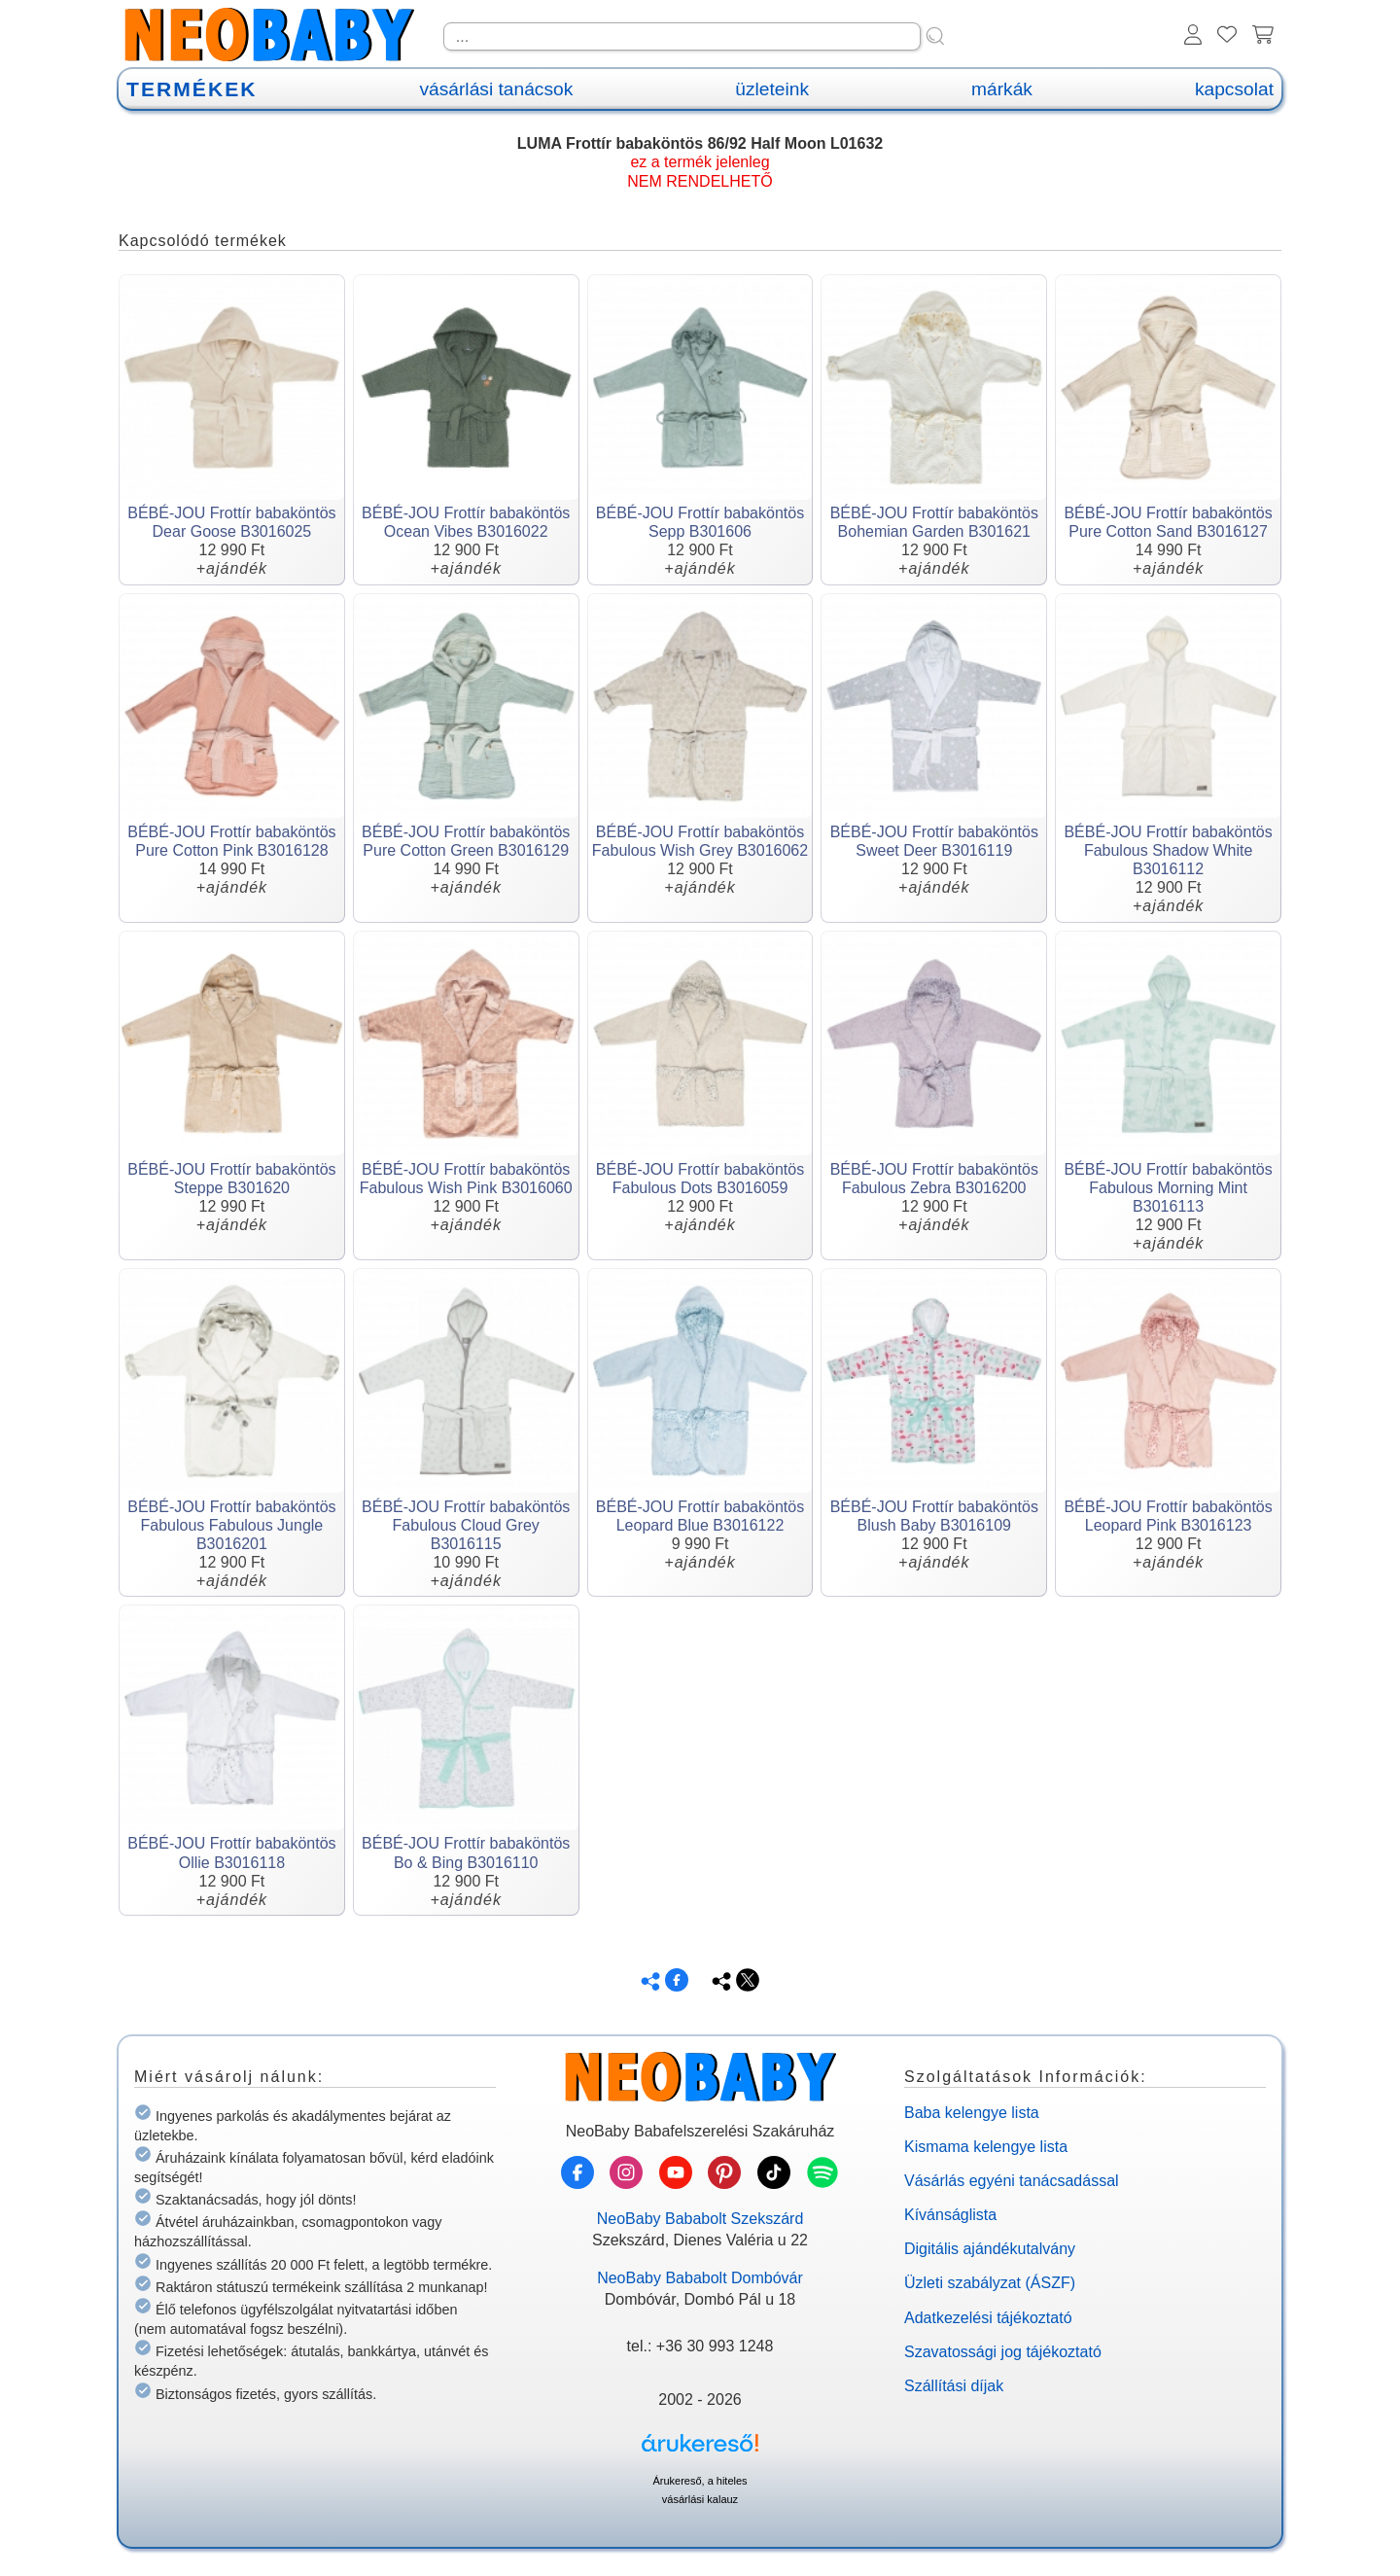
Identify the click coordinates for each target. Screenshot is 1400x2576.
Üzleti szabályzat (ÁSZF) (989, 2283)
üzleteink (772, 89)
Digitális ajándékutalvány (989, 2249)
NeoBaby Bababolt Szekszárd (700, 2218)
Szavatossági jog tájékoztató (1003, 2352)
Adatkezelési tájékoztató (988, 2318)
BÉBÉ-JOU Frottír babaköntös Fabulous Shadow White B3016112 (1168, 850)
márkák (1001, 89)
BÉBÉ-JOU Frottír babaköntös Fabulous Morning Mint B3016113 (1168, 1188)
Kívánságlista (950, 2214)
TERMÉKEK (191, 89)
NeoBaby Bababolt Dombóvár (700, 2278)
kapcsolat (1234, 89)
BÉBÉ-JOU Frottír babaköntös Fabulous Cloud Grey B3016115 (466, 1525)
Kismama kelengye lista (986, 2146)
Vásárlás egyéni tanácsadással (1011, 2180)
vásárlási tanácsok (496, 89)
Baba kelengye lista (971, 2112)
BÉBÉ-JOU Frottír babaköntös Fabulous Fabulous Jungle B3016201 (231, 1525)
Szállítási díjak (953, 2386)
